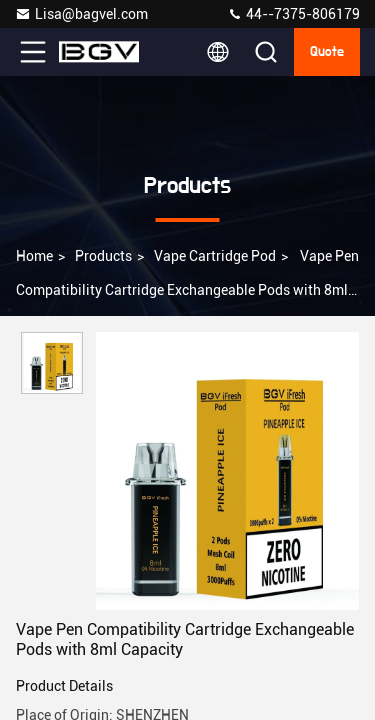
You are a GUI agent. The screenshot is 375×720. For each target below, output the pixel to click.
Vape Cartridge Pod (215, 256)
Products (103, 256)
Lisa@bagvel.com (81, 14)
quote (327, 52)
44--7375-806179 (293, 14)
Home (34, 256)
